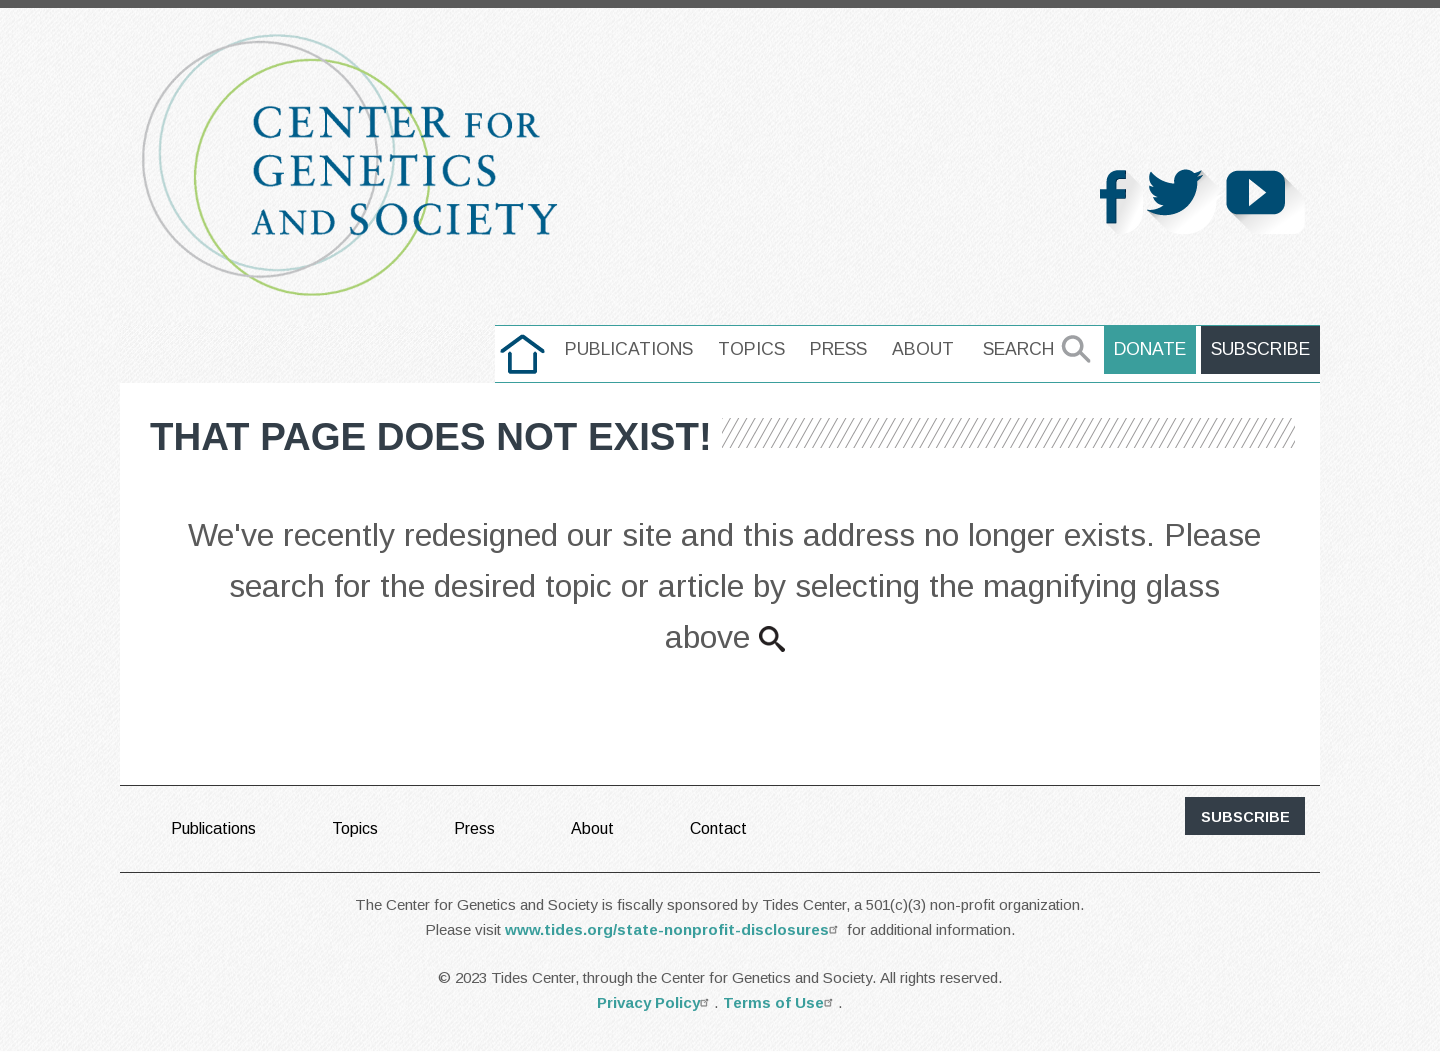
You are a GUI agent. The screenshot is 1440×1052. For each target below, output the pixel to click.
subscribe (1245, 817)
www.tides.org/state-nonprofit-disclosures (674, 929)
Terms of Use (780, 1002)
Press (838, 349)
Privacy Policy (655, 1002)
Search (1018, 349)
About (923, 349)
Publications (629, 349)
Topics (751, 349)
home (522, 349)
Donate (1150, 349)
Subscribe (1260, 349)
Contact (718, 828)
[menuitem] (522, 354)
